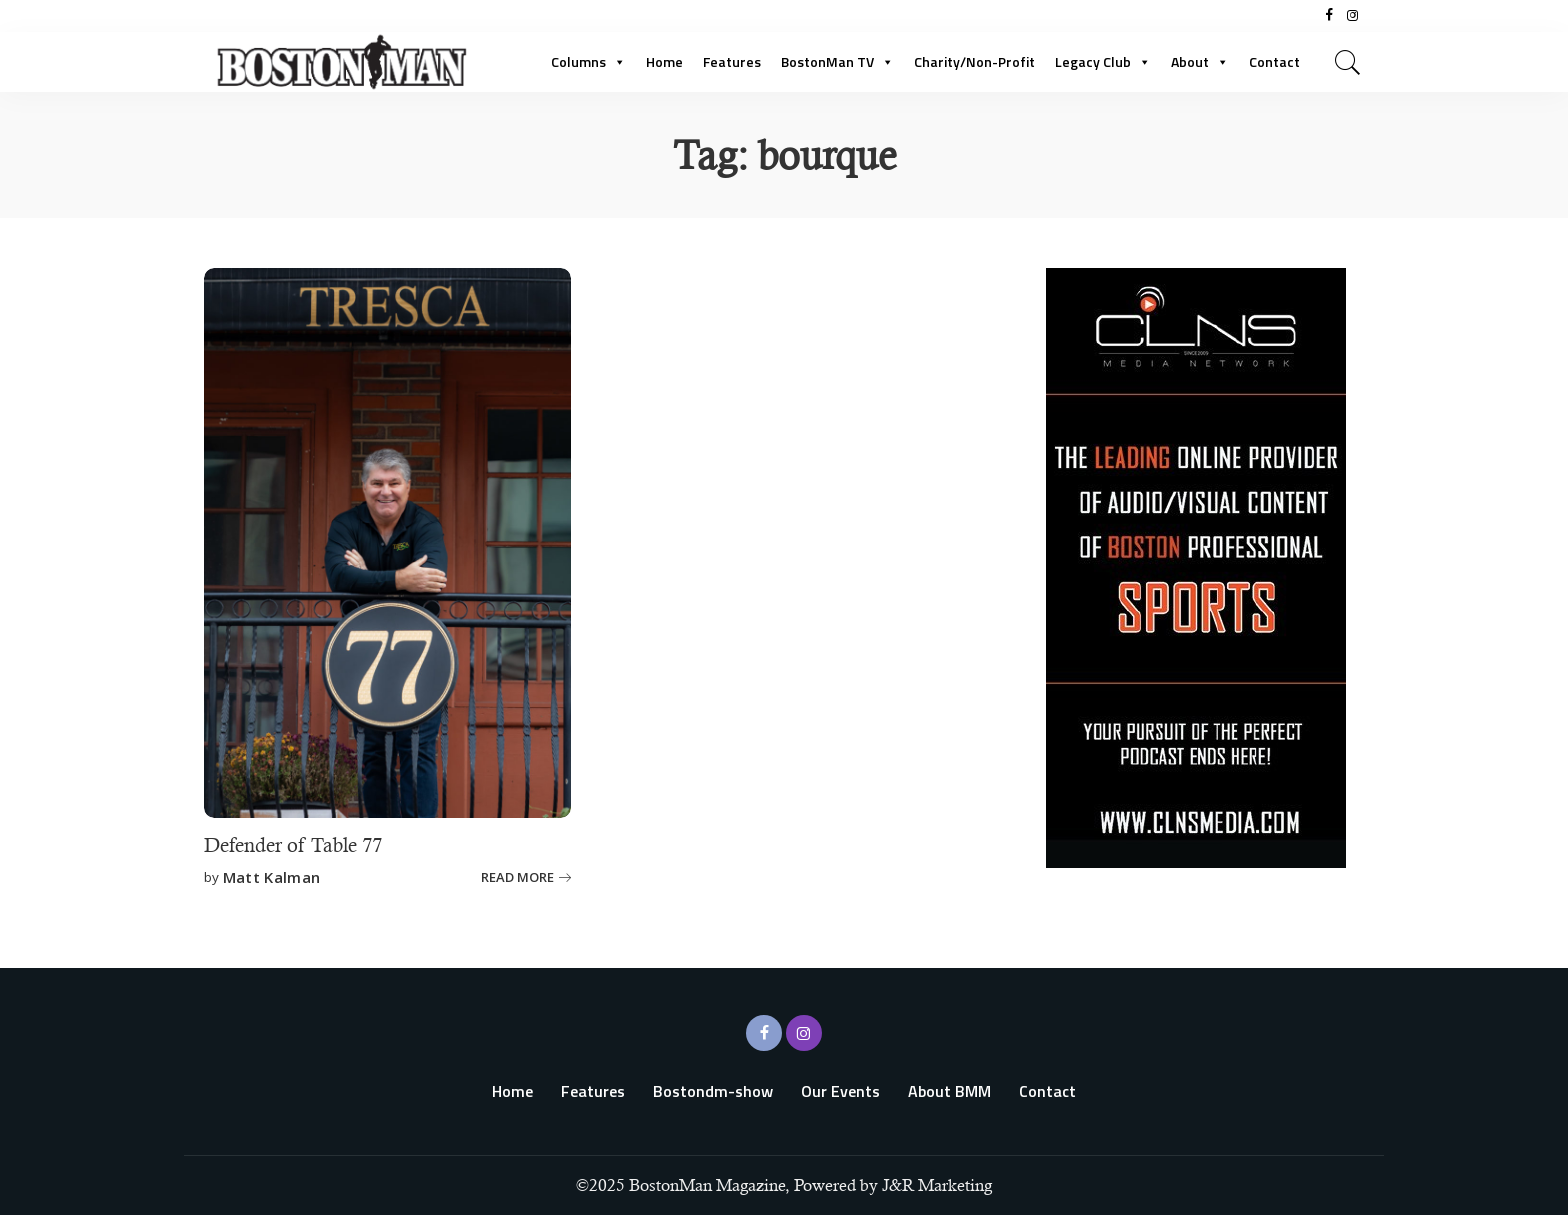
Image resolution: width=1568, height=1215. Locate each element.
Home (664, 61)
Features (732, 61)
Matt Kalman (272, 877)
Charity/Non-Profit (974, 61)
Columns (588, 61)
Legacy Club (1103, 61)
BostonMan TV (837, 61)
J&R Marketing (937, 1185)
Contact (1274, 61)
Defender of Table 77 (293, 845)
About (1200, 61)
